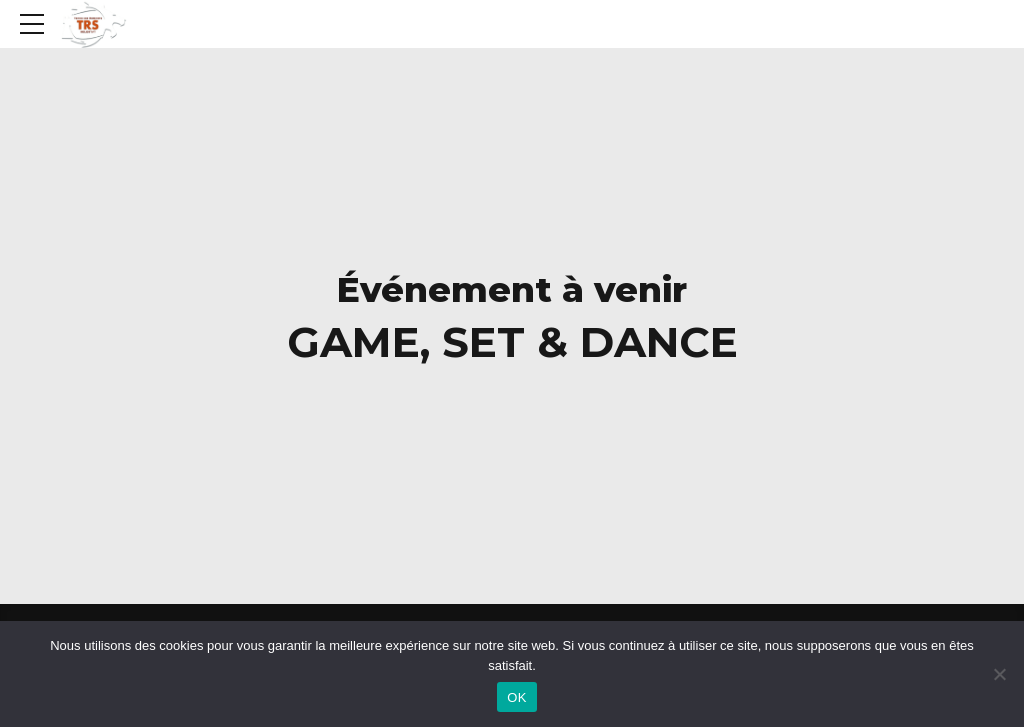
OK (516, 697)
